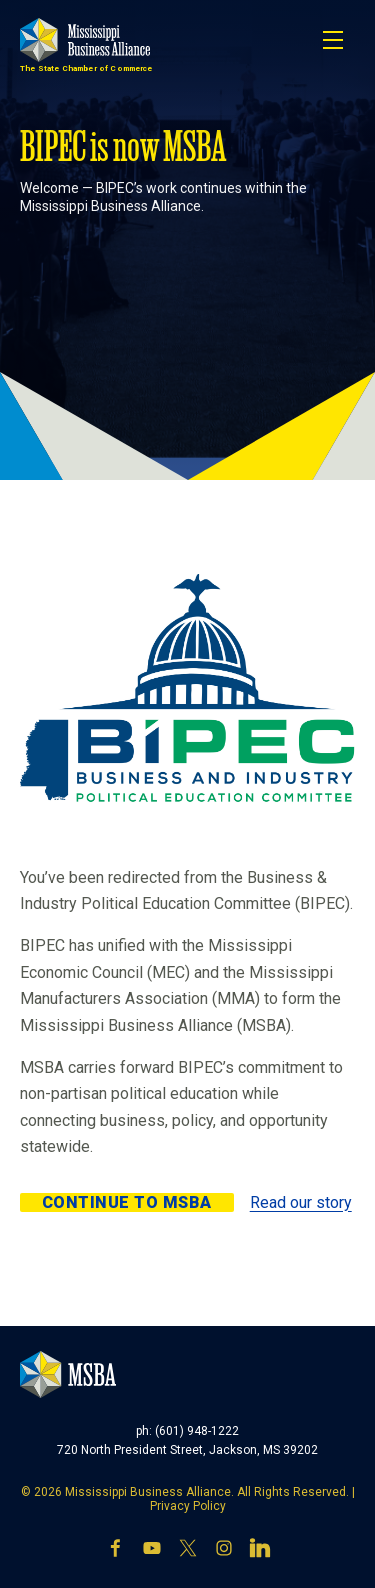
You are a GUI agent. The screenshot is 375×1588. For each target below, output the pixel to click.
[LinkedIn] (260, 1550)
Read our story (301, 1202)
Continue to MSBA (127, 1202)
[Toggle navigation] (333, 40)
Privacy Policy (188, 1506)
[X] (188, 1550)
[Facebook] (116, 1550)
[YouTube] (152, 1550)
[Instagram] (224, 1550)
